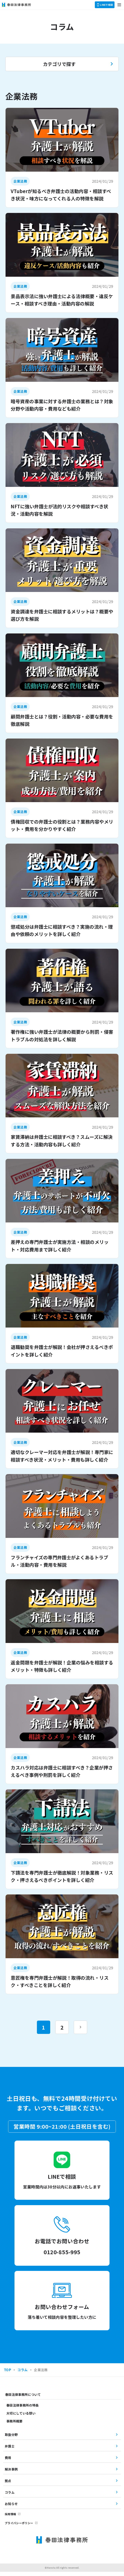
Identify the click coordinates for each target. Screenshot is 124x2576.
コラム (9, 2496)
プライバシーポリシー (19, 2527)
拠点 (8, 2485)
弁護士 (9, 2450)
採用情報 (10, 2518)
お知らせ (11, 2508)
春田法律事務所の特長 (22, 2409)
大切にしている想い (21, 2417)
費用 (8, 2462)
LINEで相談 (104, 4)
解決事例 (11, 2473)
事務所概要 (14, 2425)
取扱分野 (11, 2439)
